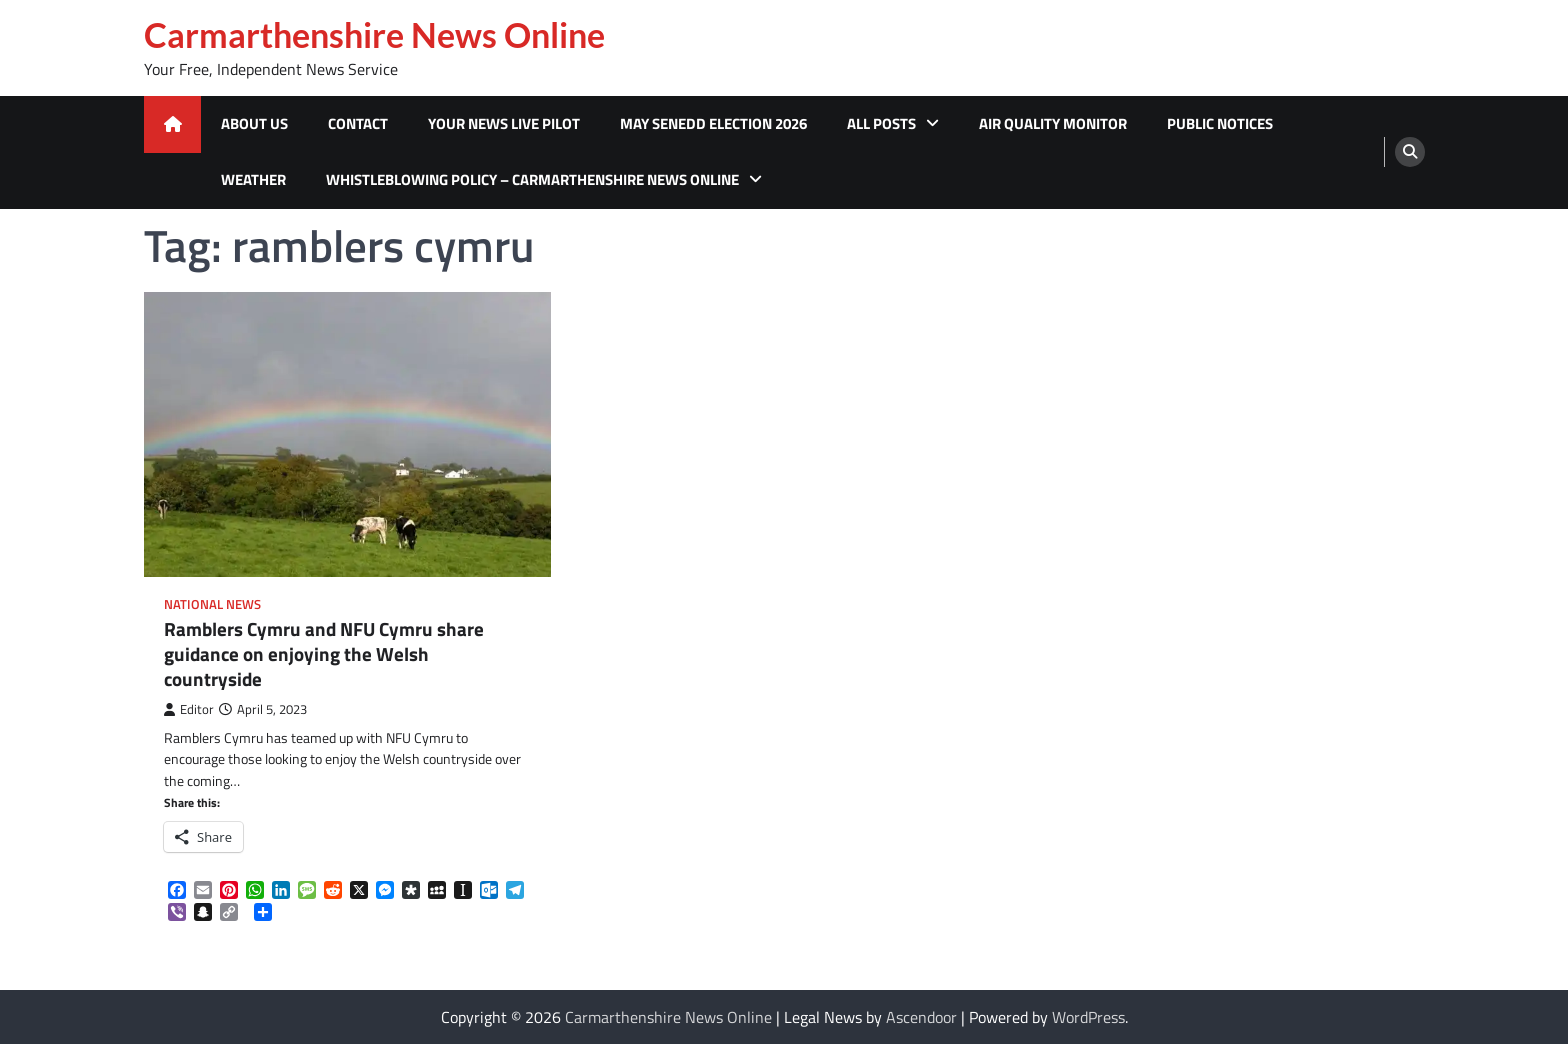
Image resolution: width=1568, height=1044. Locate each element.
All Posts (881, 123)
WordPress (1088, 1017)
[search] (1410, 152)
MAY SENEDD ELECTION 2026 (713, 123)
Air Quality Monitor (1053, 123)
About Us (254, 123)
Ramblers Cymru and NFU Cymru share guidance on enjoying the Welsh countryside (324, 654)
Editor (189, 709)
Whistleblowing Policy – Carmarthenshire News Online (532, 179)
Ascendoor (921, 1017)
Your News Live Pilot (504, 123)
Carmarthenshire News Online (374, 35)
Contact (358, 123)
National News (212, 604)
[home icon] (172, 124)
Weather (253, 179)
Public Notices (1220, 123)
